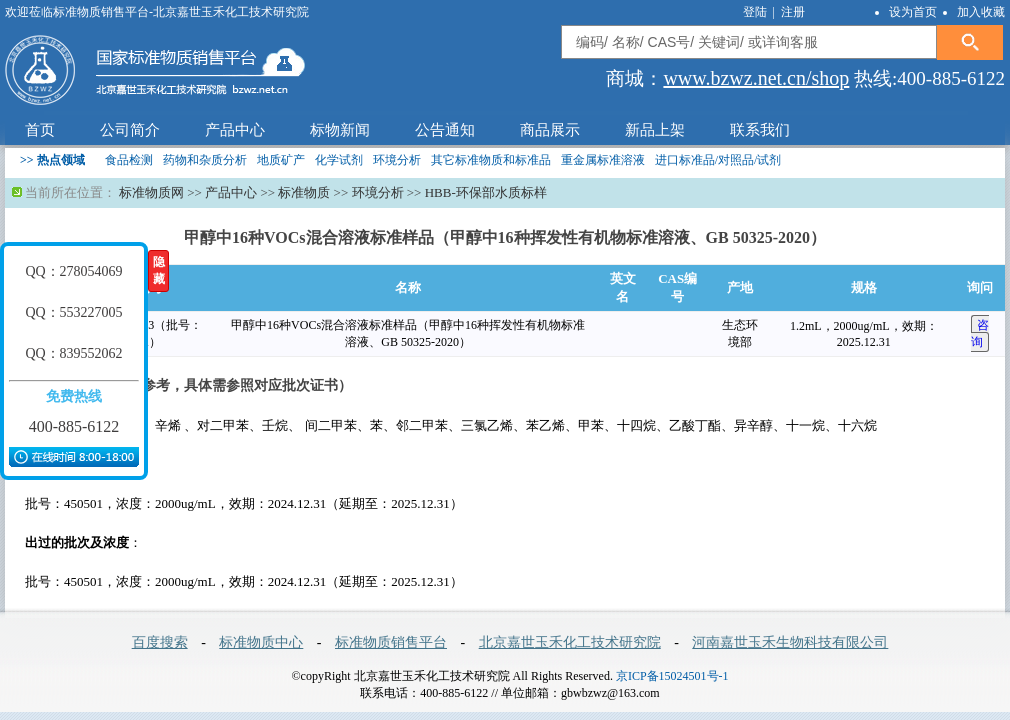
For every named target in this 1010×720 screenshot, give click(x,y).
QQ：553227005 (73, 312)
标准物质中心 (261, 642)
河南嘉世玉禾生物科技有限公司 (790, 642)
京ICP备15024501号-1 (672, 676)
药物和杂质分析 (205, 160)
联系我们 (760, 130)
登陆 (756, 12)
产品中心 (235, 130)
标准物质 (304, 192)
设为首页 (913, 12)
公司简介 (130, 130)
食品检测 (129, 160)
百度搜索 (160, 642)
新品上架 (655, 130)
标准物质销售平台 (391, 642)
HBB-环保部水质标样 (486, 192)
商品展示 (550, 130)
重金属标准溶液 (603, 160)
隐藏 (159, 270)
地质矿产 (281, 160)
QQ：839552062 (73, 353)
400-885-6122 (74, 426)
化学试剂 (339, 160)
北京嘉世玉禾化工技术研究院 (570, 642)
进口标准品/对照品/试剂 (718, 160)
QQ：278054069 (73, 271)
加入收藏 (981, 12)
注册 (793, 12)
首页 (40, 130)
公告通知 (445, 130)
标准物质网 (151, 192)
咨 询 (980, 333)
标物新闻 (340, 130)
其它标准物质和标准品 (491, 160)
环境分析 (397, 160)
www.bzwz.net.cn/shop (756, 78)
